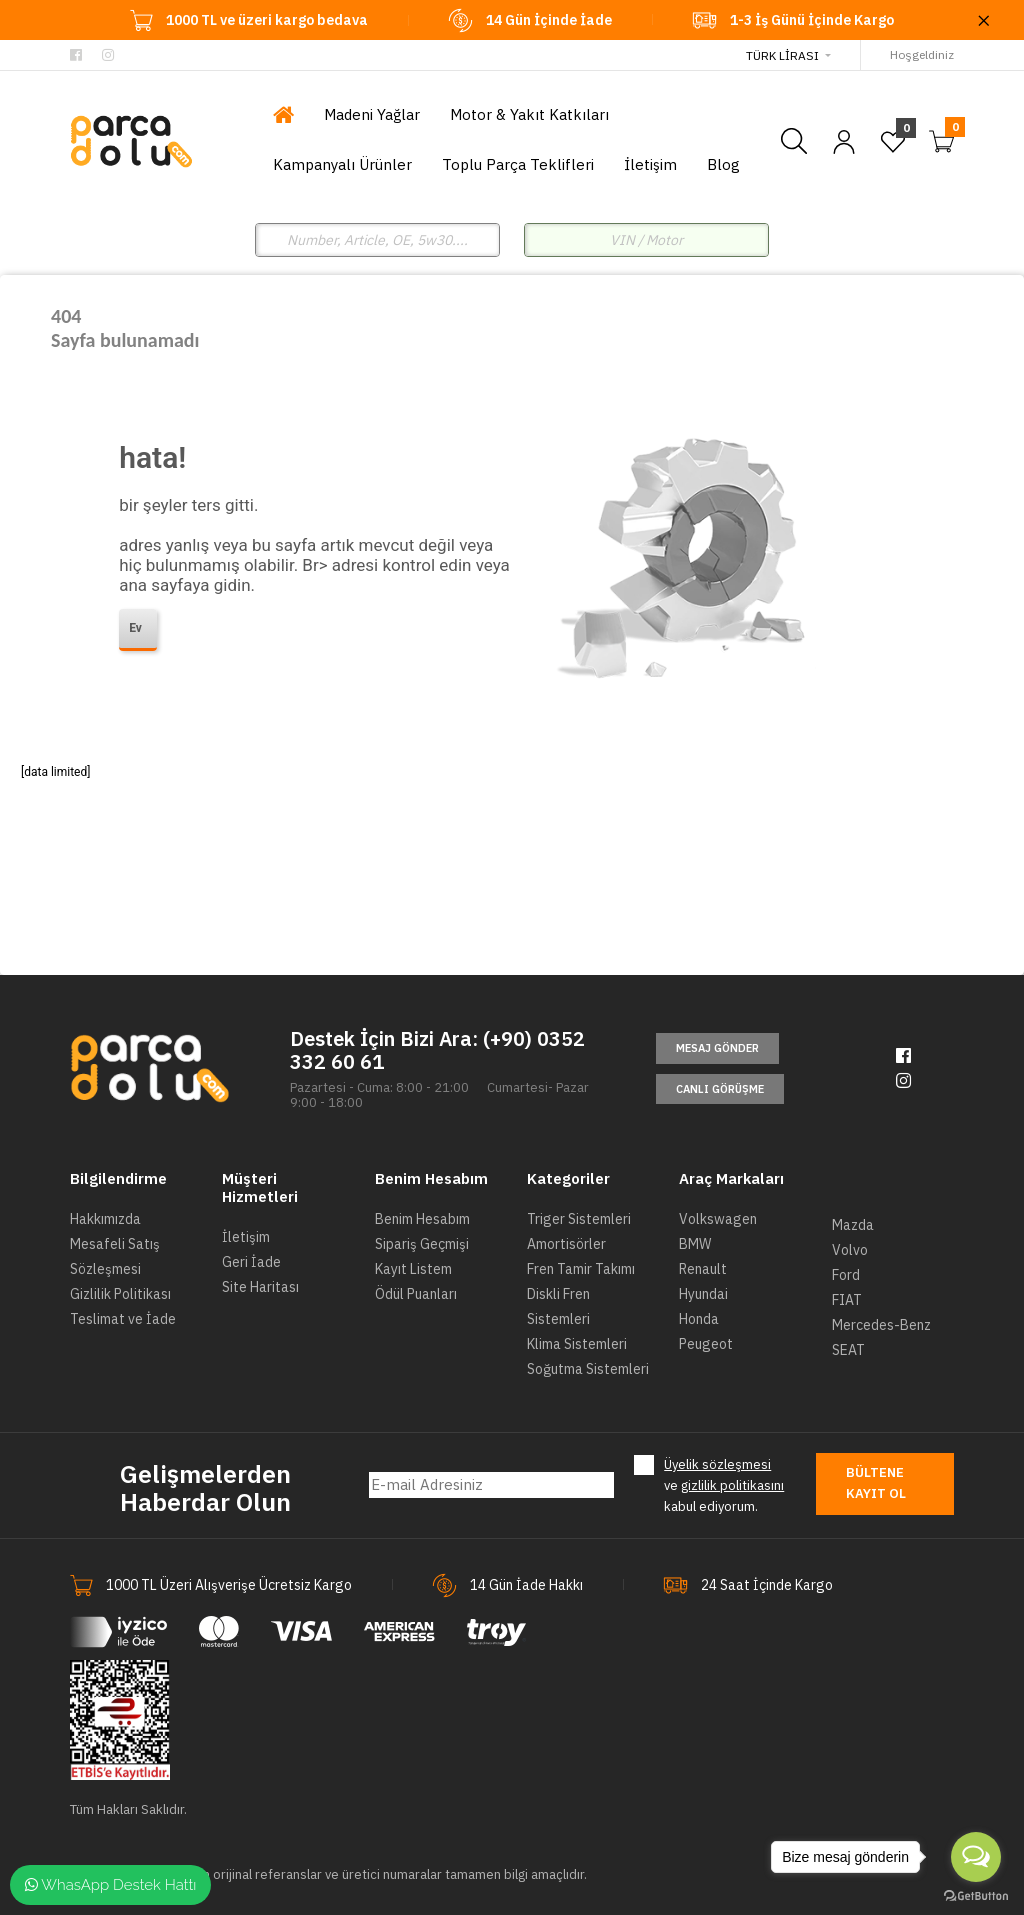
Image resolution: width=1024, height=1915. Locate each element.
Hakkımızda (105, 1219)
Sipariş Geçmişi (422, 1244)
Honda (699, 1319)
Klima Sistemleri (577, 1344)
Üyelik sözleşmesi (717, 1464)
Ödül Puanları (416, 1294)
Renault (703, 1269)
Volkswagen (718, 1219)
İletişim (246, 1237)
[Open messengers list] (976, 1857)
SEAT (848, 1350)
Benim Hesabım (422, 1219)
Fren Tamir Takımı (581, 1269)
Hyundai (703, 1294)
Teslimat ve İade (123, 1319)
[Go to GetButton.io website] (976, 1895)
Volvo (850, 1250)
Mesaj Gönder (717, 1048)
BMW (695, 1244)
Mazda (853, 1225)
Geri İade (251, 1262)
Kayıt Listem (413, 1269)
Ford (846, 1275)
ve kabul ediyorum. (724, 1485)
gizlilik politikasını (732, 1485)
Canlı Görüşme (720, 1089)
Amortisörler (566, 1244)
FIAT (847, 1300)
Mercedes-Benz (881, 1325)
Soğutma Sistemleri (588, 1369)
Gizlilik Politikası (120, 1294)
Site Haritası (260, 1287)
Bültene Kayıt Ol (876, 1483)
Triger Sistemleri (579, 1219)
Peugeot (706, 1344)
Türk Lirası (782, 55)
